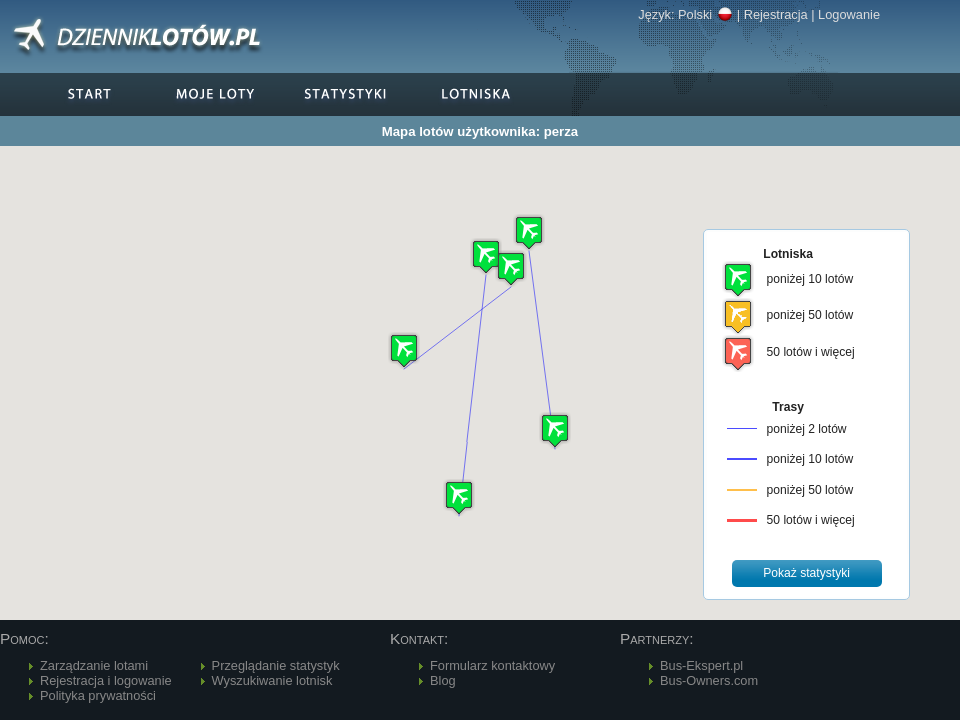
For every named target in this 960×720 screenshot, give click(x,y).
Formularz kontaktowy (492, 665)
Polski (705, 14)
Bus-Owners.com (709, 680)
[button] (511, 268)
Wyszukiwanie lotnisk (272, 680)
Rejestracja (776, 14)
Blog (443, 680)
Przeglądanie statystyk (276, 665)
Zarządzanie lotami (94, 665)
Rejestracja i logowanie (106, 680)
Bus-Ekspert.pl (701, 665)
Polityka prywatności (98, 695)
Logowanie (849, 14)
